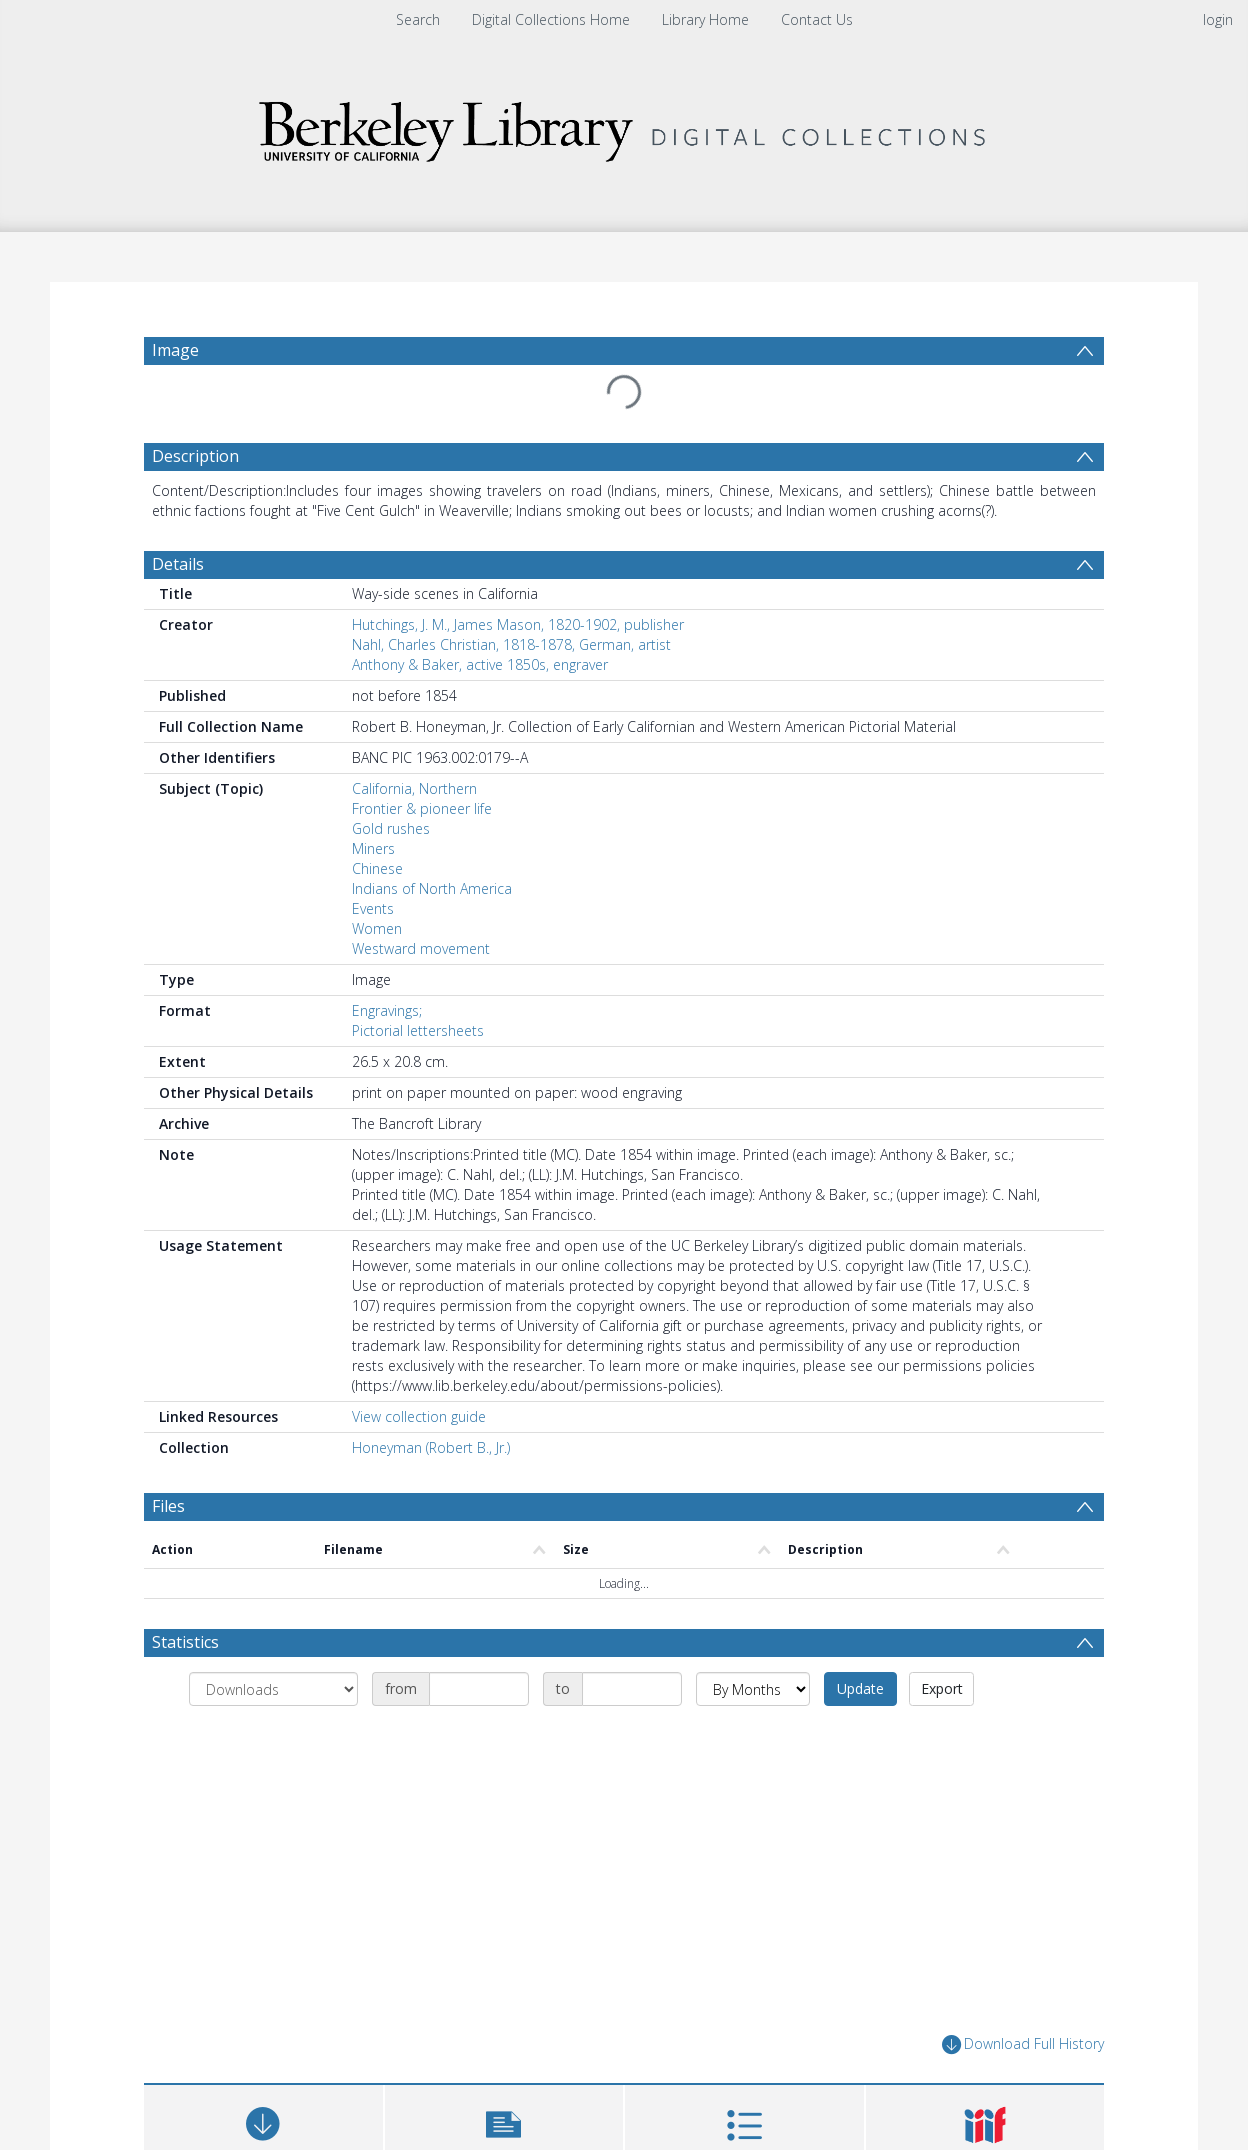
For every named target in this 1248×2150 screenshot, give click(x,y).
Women (377, 928)
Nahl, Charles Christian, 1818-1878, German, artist (511, 644)
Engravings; (387, 1010)
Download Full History (1023, 2044)
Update (860, 1688)
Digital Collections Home (551, 19)
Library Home (705, 19)
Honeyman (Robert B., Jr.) (431, 1447)
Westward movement (421, 948)
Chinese (377, 868)
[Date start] (479, 1689)
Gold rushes (391, 828)
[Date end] (632, 1689)
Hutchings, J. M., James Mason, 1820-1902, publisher (518, 624)
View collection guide (419, 1416)
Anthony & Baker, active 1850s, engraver (480, 664)
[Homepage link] (624, 126)
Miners (373, 848)
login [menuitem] (1218, 19)
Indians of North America (432, 888)
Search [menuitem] (418, 19)
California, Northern (414, 788)
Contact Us (817, 19)
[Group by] (273, 1689)
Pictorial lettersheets (418, 1030)
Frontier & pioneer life (422, 808)
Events (373, 908)
